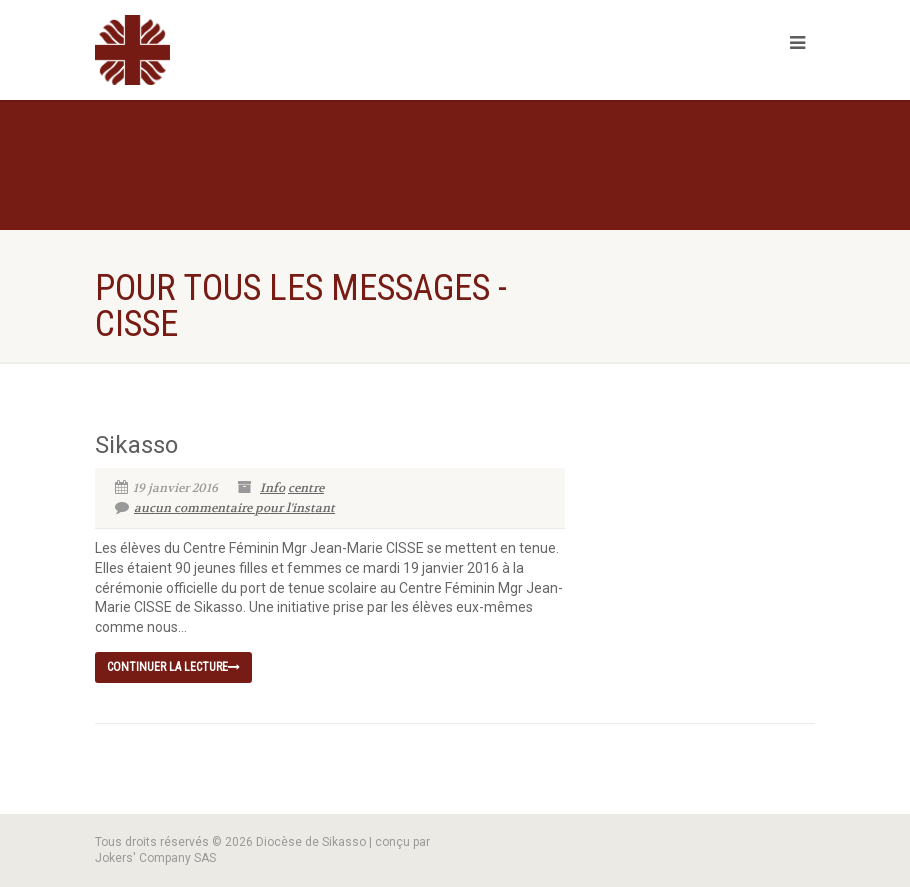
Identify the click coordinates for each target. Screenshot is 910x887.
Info (272, 488)
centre (306, 488)
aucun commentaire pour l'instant (225, 508)
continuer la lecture (173, 667)
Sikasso (136, 445)
